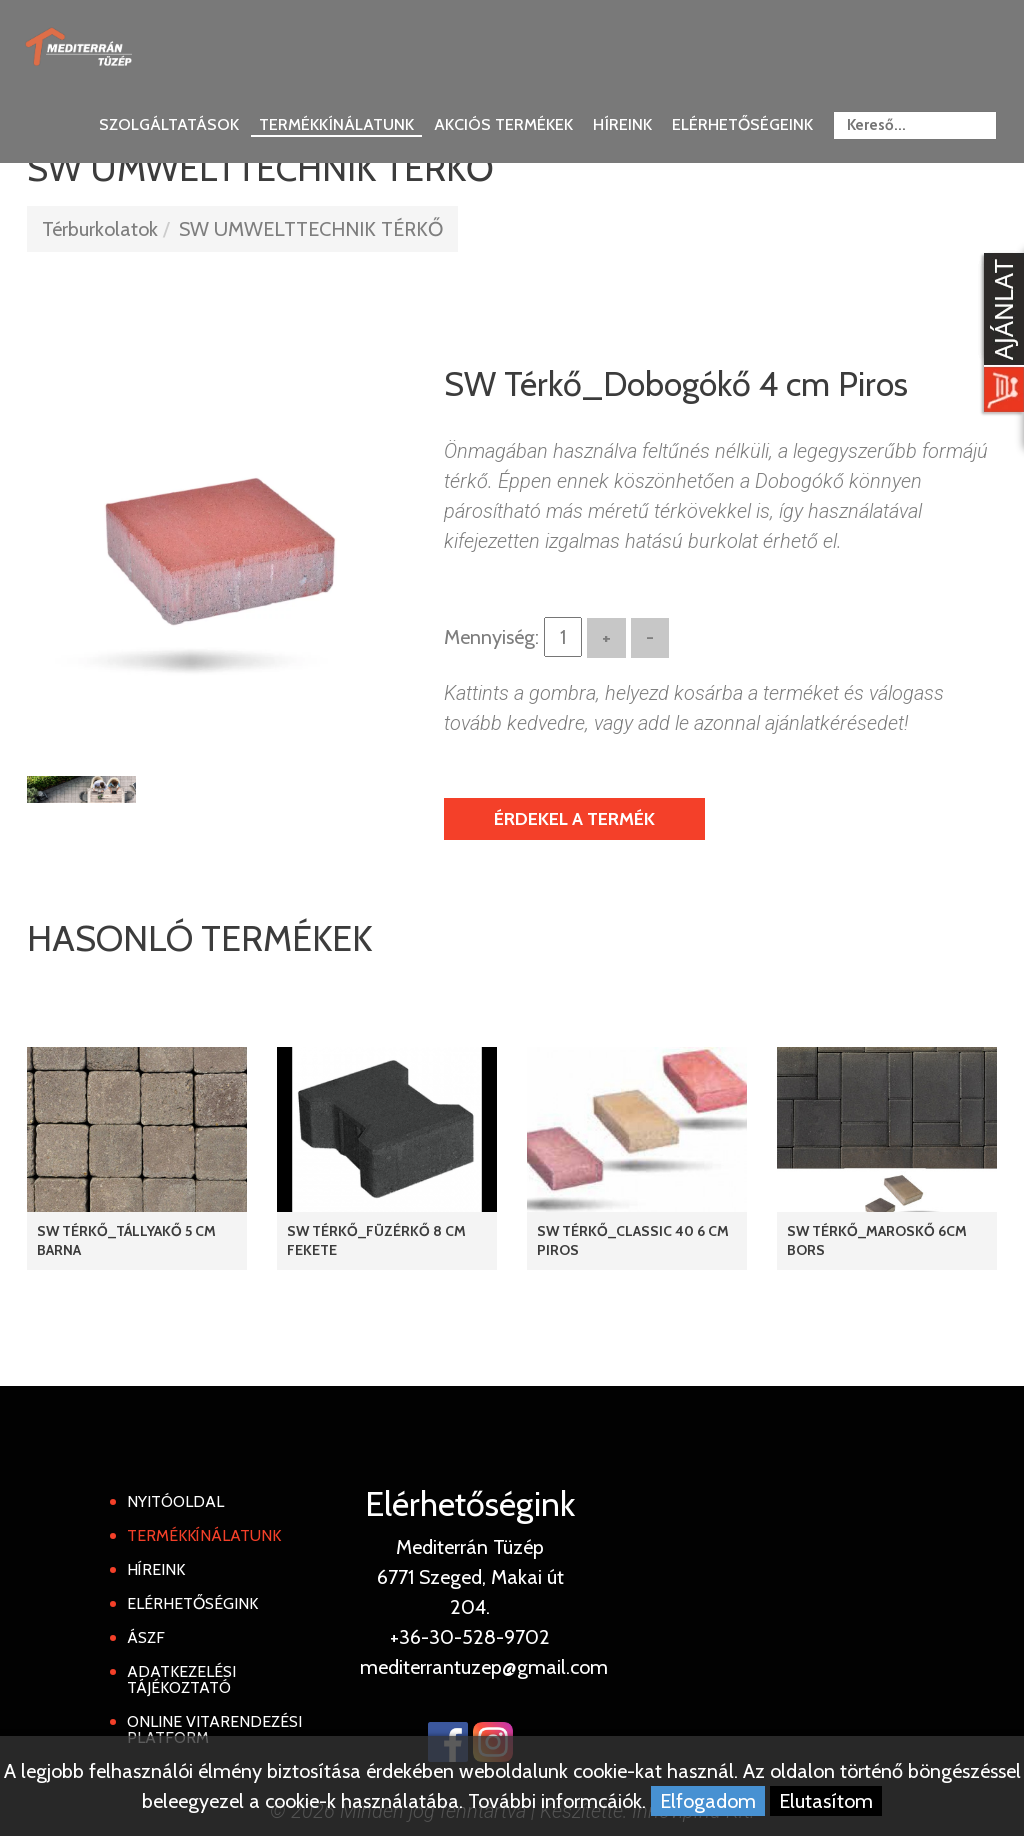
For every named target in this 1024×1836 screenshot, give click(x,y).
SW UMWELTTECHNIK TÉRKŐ (311, 229)
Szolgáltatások (169, 124)
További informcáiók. (557, 1801)
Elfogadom (708, 1801)
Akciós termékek (503, 124)
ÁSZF (146, 1637)
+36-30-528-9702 (470, 1637)
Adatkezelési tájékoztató (181, 1679)
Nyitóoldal (175, 1501)
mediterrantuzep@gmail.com (484, 1667)
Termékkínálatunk (336, 124)
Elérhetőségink (192, 1603)
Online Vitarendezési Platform (214, 1729)
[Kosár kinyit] (1000, 335)
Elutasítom (826, 1801)
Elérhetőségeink (742, 124)
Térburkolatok (100, 229)
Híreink (622, 124)
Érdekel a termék (574, 819)
